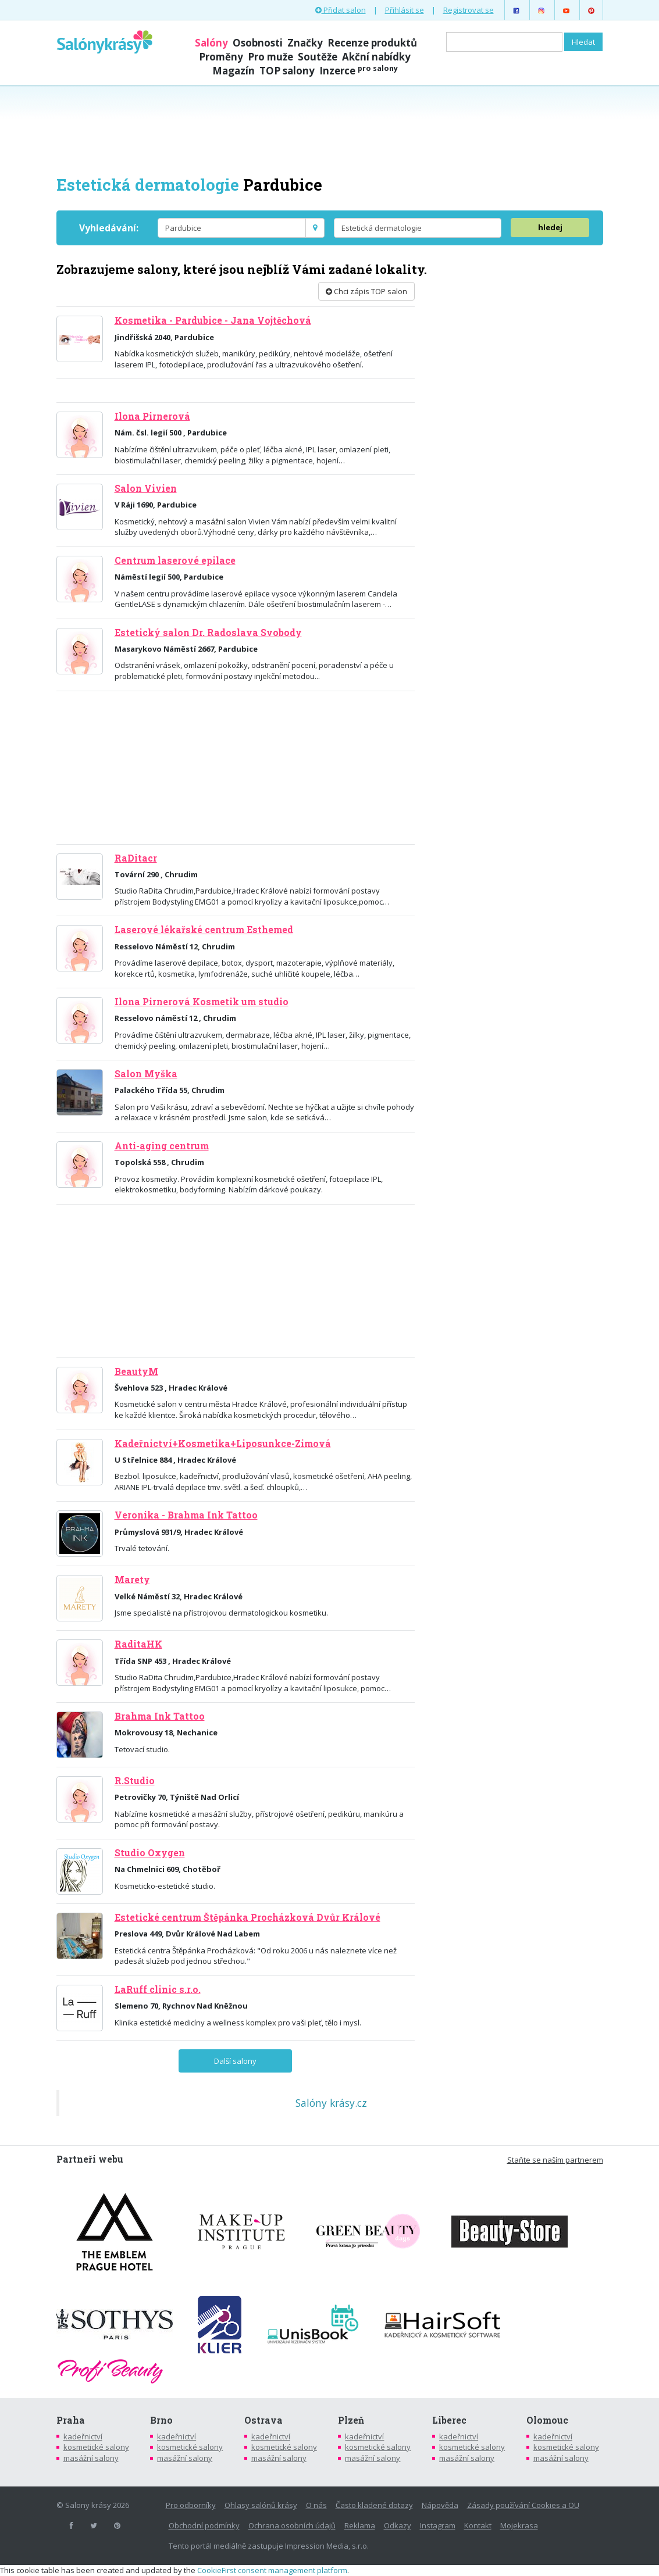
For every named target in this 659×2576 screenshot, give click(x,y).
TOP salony (287, 70)
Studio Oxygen (150, 1853)
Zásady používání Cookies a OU (523, 2505)
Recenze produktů (372, 42)
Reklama (359, 2525)
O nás (316, 2505)
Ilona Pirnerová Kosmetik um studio (201, 1001)
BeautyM (136, 1371)
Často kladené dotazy (374, 2505)
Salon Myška (146, 1074)
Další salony (235, 2061)
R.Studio (135, 1781)
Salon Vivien (146, 488)
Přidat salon (340, 10)
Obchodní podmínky (204, 2525)
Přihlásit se (404, 10)
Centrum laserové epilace (175, 560)
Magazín (233, 70)
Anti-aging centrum (162, 1146)
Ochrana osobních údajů (292, 2525)
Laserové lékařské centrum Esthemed (204, 929)
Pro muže (270, 56)
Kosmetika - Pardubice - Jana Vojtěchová (213, 320)
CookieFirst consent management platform (272, 2570)
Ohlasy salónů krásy (261, 2505)
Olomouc (547, 2420)
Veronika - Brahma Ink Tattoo (186, 1515)
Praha (70, 2420)
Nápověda (440, 2505)
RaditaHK (138, 1644)
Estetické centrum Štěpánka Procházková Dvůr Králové (247, 1917)
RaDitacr (136, 858)
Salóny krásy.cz (331, 2103)
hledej (550, 227)
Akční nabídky (376, 56)
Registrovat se (468, 10)
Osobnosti (258, 42)
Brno (161, 2420)
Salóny (211, 42)
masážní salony (91, 2458)
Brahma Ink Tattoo (160, 1716)
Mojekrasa (519, 2525)
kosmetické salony (96, 2447)
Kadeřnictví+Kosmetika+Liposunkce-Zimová (223, 1443)
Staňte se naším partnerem (555, 2160)
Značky (305, 42)
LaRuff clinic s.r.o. (158, 1989)
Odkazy (397, 2525)
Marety (132, 1579)
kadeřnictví (82, 2436)
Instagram (437, 2525)
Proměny (221, 56)
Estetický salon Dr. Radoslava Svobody (208, 632)
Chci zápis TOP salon (366, 291)
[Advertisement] (330, 129)
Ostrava (263, 2420)
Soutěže (317, 56)
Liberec (449, 2420)
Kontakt (477, 2525)
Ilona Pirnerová (152, 416)
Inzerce (358, 70)
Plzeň (351, 2420)
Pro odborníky (191, 2505)
